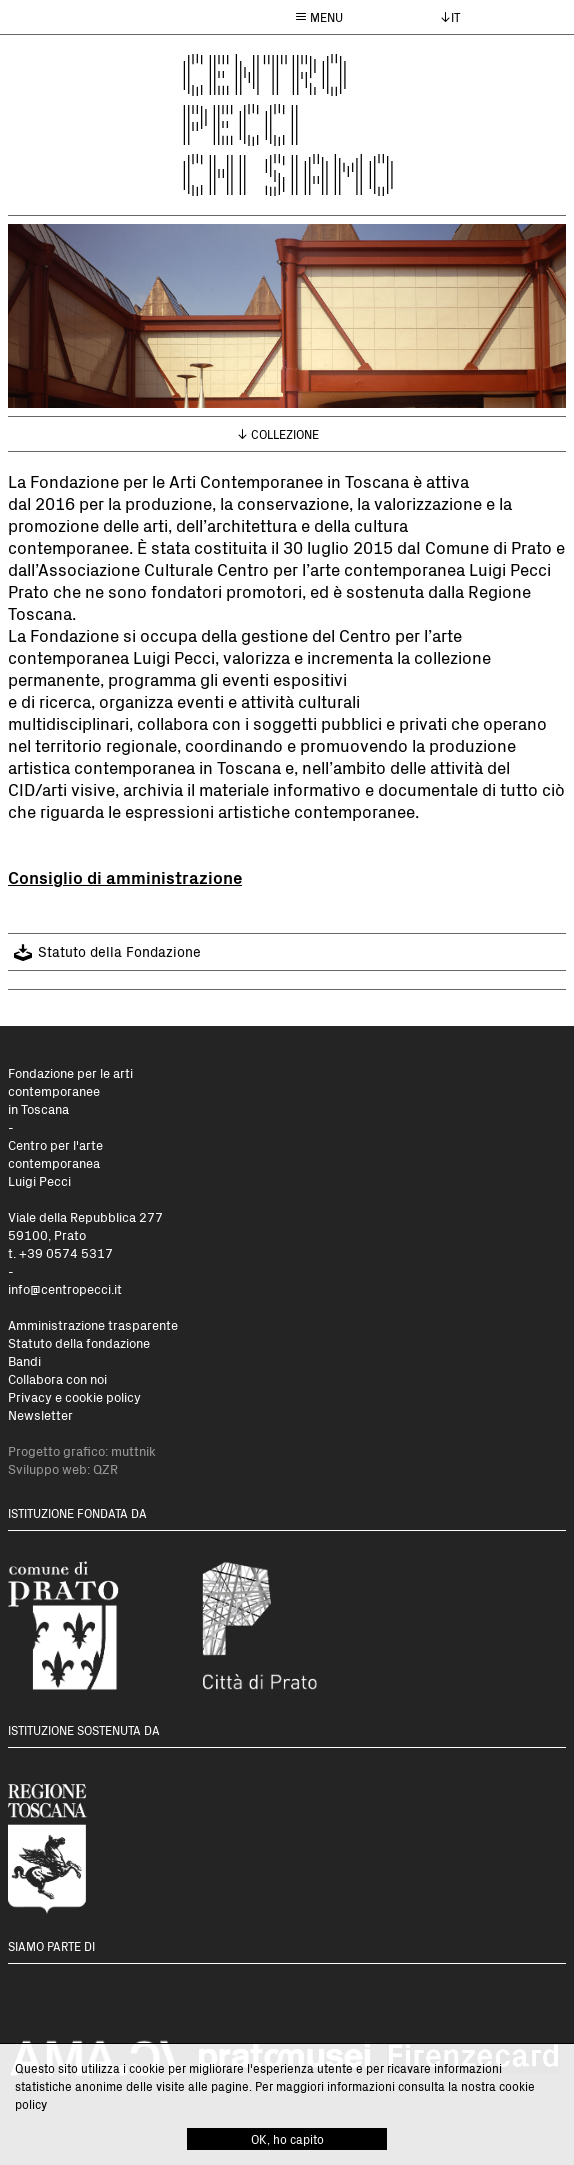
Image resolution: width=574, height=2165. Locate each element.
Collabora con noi (57, 1378)
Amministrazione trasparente (93, 1324)
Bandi (24, 1360)
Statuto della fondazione (79, 1342)
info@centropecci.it (65, 1288)
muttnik (133, 1450)
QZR (105, 1468)
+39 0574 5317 (66, 1252)
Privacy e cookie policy (74, 1396)
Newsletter (40, 1414)
